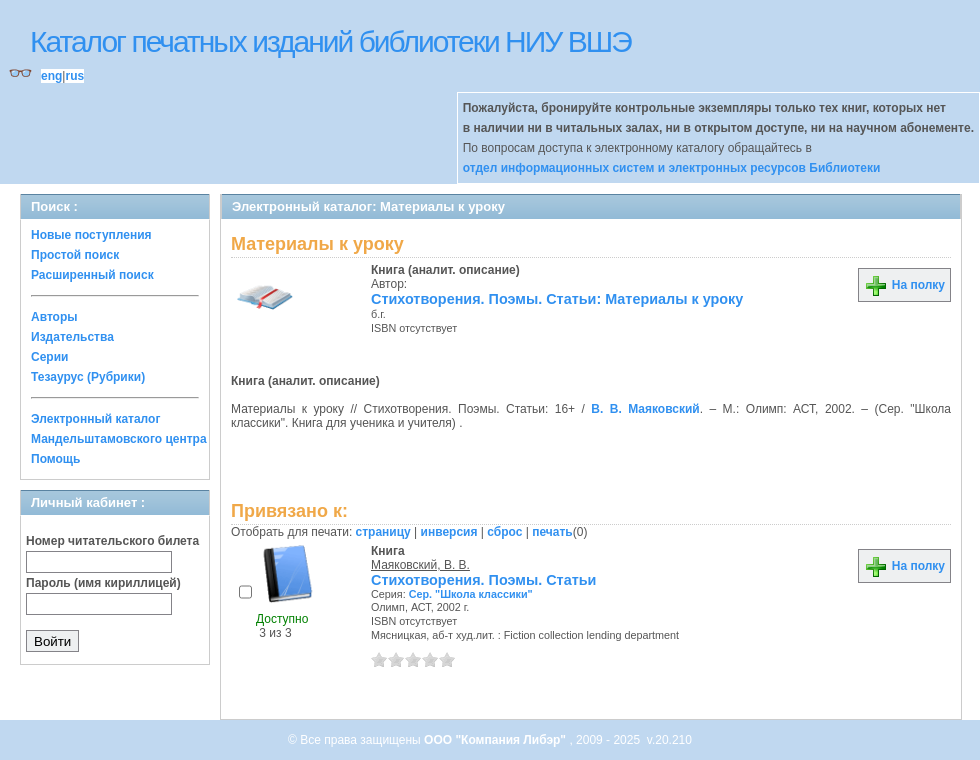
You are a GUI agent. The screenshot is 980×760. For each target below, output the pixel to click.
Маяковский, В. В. (420, 565)
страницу (383, 532)
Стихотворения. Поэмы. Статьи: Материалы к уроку (557, 299)
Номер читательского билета (112, 541)
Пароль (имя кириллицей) (103, 583)
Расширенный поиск (92, 275)
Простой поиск (75, 255)
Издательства (72, 337)
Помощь (55, 459)
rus (74, 76)
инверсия (449, 532)
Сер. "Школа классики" (471, 594)
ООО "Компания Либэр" (496, 740)
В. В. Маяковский (645, 409)
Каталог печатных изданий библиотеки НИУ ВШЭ (330, 41)
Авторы (54, 317)
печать (552, 532)
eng (51, 76)
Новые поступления (91, 235)
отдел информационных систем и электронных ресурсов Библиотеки (672, 168)
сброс (504, 532)
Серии (49, 357)
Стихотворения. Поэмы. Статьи (483, 580)
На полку (904, 285)
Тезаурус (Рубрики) (88, 377)
